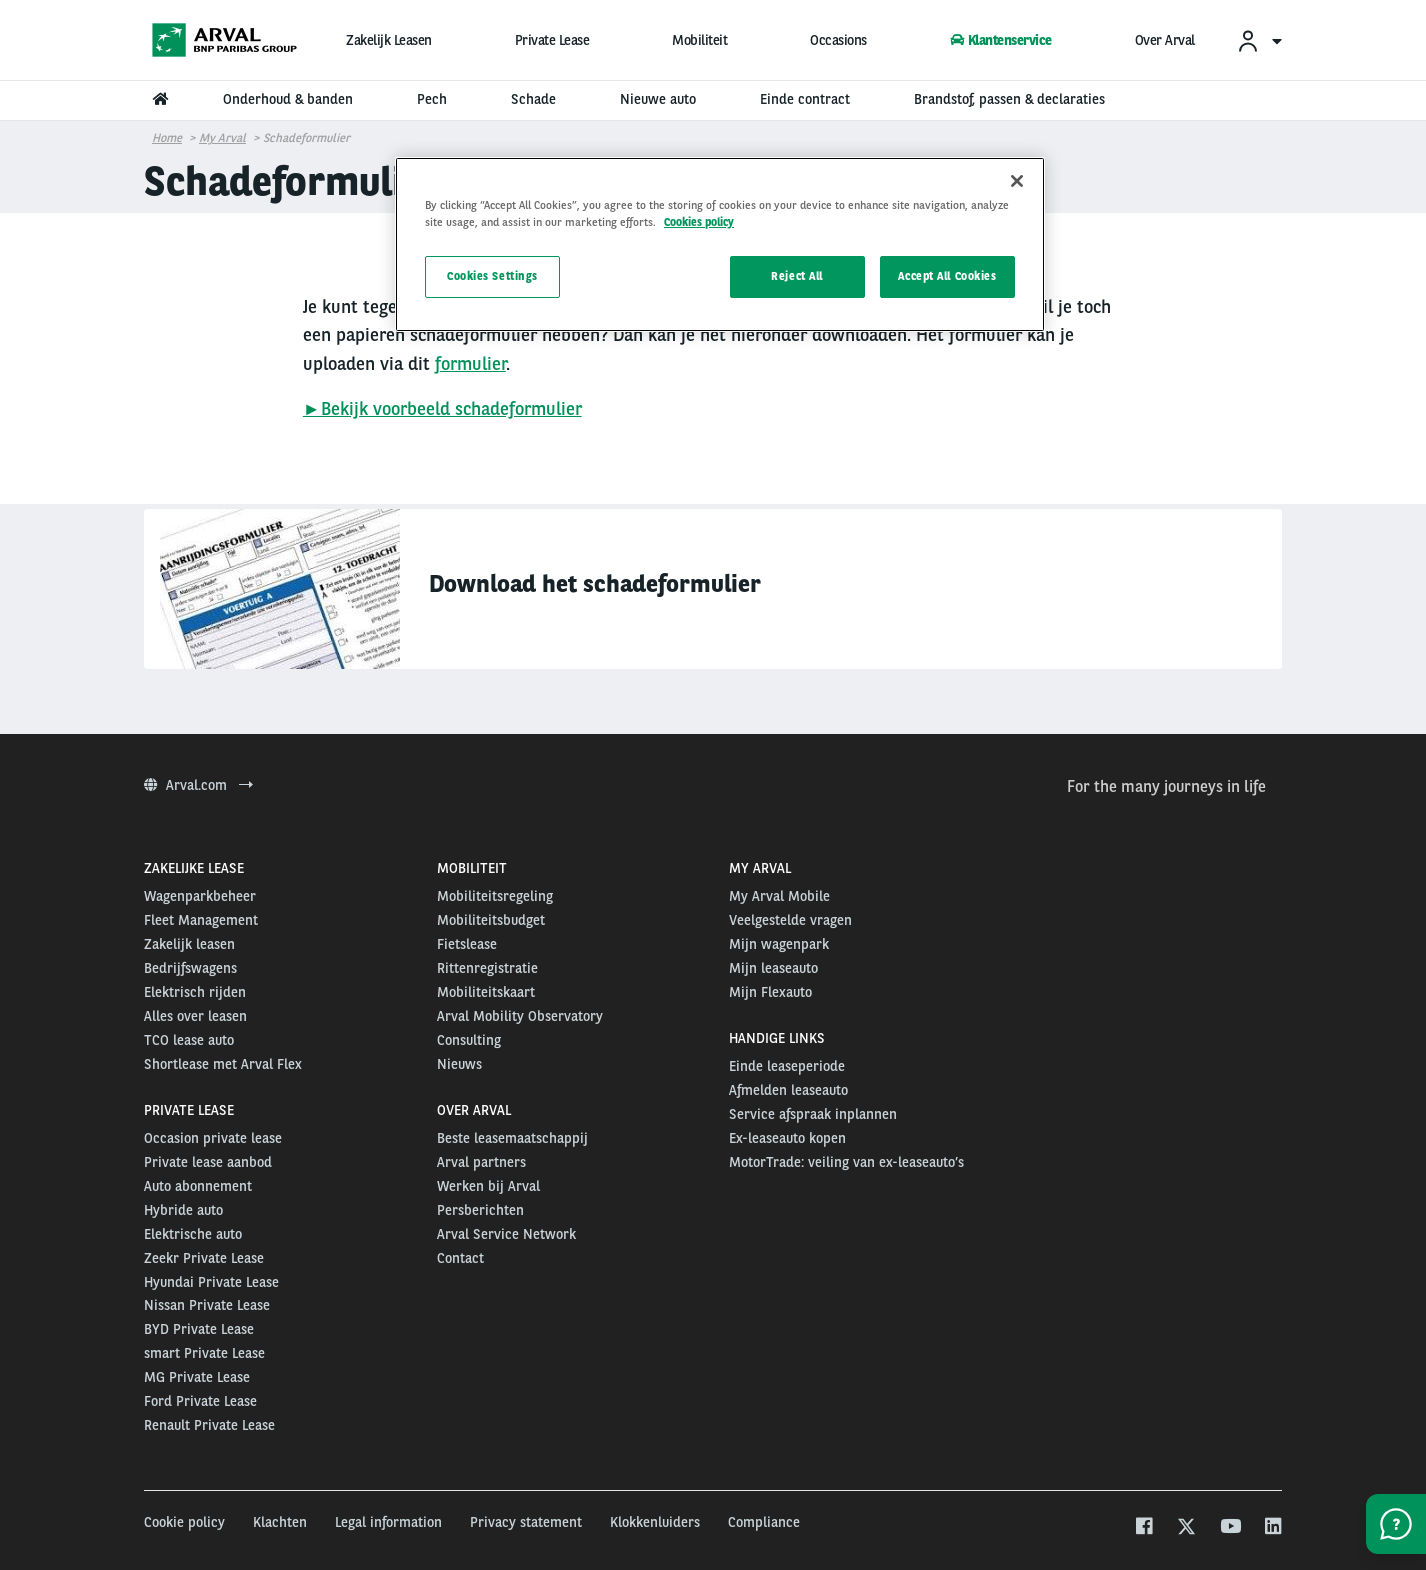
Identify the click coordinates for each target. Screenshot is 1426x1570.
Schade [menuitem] (533, 99)
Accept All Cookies (947, 276)
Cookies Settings (492, 276)
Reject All (797, 276)
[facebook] (1143, 1528)
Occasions (838, 40)
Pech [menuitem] (432, 99)
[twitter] (1186, 1528)
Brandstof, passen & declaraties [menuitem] (1009, 99)
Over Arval (1165, 40)
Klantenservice (1001, 40)
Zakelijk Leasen (389, 40)
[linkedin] (1272, 1528)
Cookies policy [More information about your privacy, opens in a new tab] (699, 222)
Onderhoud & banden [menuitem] (288, 99)
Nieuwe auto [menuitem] (658, 99)
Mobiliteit (699, 40)
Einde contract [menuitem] (805, 99)
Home (167, 138)
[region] (720, 244)
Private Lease (552, 40)
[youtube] (1229, 1528)
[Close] (1017, 181)
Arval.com (198, 785)
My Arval (222, 138)
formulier (470, 363)
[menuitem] (1259, 40)
